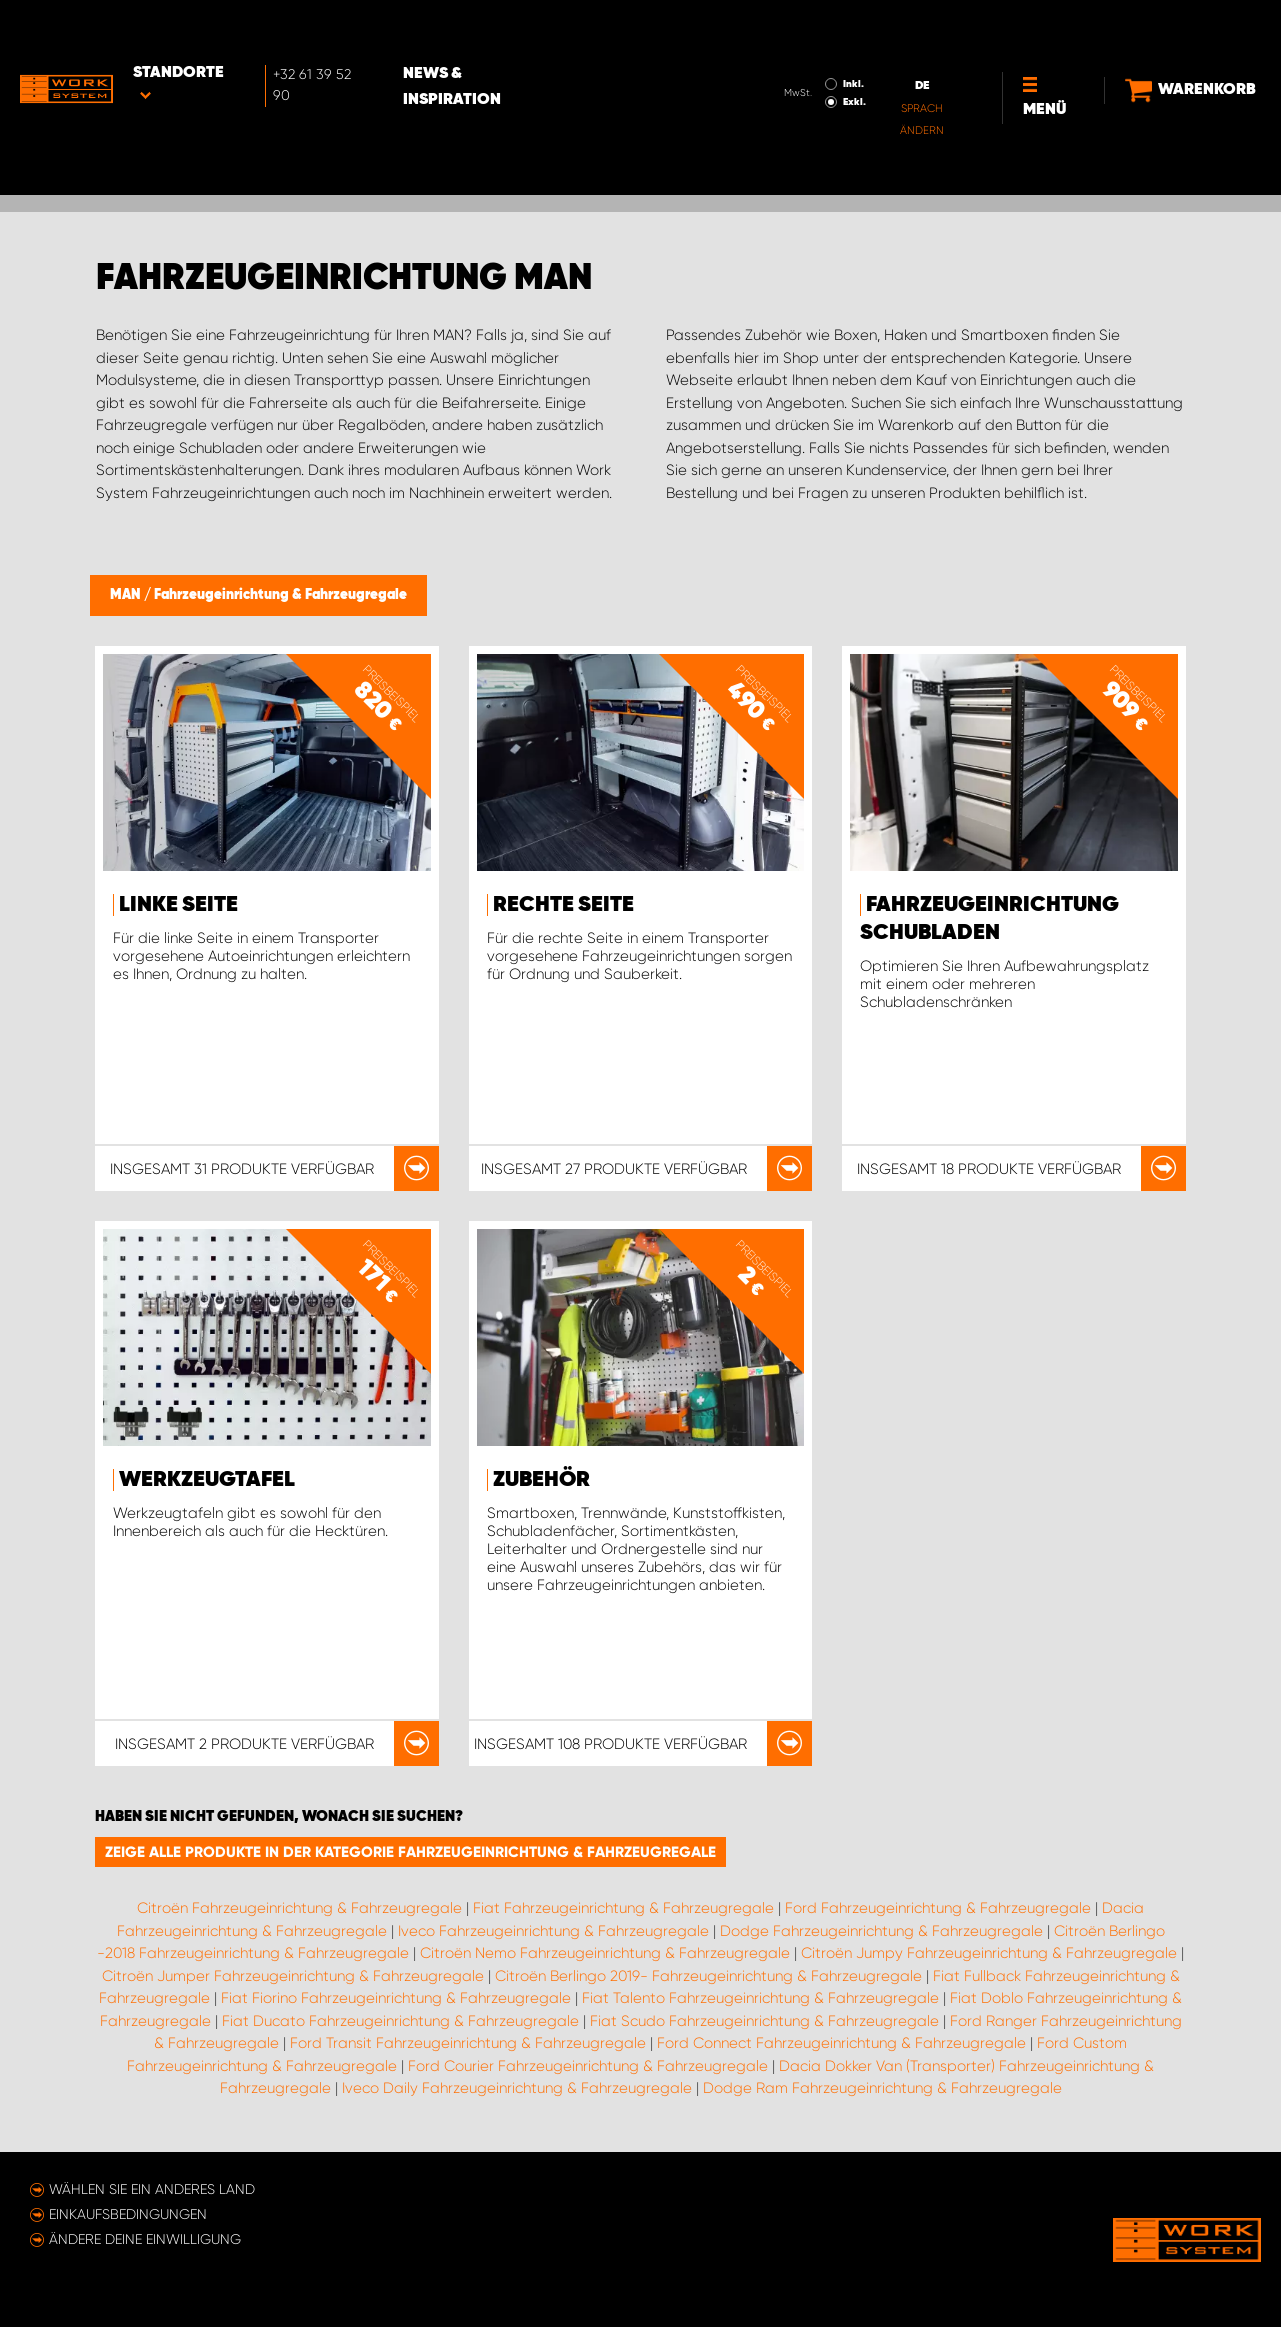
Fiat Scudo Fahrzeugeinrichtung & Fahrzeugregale (764, 2021)
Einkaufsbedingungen (128, 2214)
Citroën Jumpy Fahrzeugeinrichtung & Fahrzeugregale (989, 1953)
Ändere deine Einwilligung (145, 2239)
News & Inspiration (508, 31)
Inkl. (821, 28)
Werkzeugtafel (207, 1480)
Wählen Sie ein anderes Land (152, 2189)
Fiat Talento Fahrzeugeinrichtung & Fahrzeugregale (760, 1998)
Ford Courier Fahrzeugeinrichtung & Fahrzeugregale (588, 2066)
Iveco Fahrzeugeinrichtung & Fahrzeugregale (553, 1931)
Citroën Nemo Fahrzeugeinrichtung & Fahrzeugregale (605, 1953)
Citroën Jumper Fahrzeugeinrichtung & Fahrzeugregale (293, 1976)
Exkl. (822, 46)
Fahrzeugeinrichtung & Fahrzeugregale (280, 595)
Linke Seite (178, 905)
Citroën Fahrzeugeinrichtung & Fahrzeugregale (299, 1908)
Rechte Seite (563, 905)
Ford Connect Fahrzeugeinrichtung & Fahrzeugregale (841, 2043)
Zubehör (541, 1480)
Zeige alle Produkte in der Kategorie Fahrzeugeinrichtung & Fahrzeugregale (410, 1852)
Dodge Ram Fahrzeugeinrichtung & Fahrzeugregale (882, 2088)
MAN (127, 595)
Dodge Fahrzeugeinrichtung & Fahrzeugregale (881, 1931)
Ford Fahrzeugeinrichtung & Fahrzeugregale (938, 1908)
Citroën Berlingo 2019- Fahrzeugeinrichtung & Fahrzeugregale (708, 1976)
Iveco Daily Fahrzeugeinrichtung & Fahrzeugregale (517, 2088)
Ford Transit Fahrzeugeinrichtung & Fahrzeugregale (468, 2043)
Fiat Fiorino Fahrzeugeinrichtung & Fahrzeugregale (396, 1998)
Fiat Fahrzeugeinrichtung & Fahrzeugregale (623, 1908)
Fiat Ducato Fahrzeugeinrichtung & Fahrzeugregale (400, 2021)
